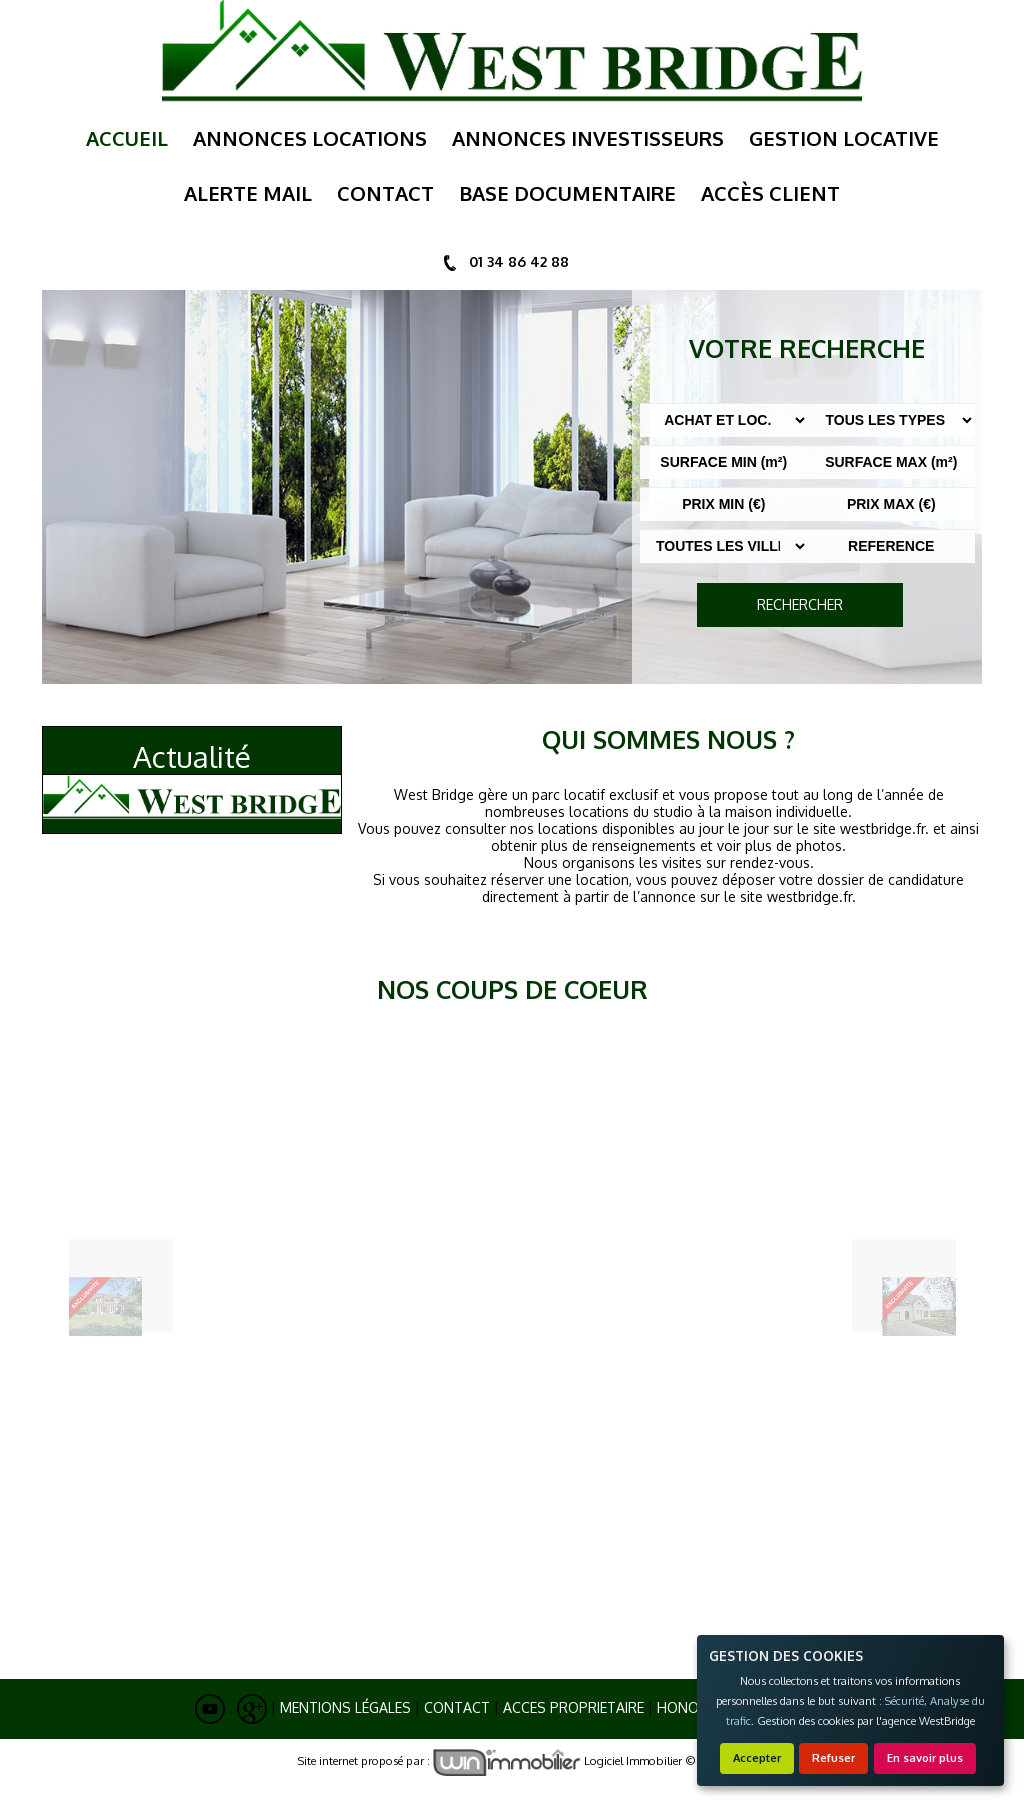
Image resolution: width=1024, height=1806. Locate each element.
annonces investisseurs (588, 138)
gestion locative (844, 138)
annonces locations (310, 138)
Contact (457, 1707)
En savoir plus (925, 1757)
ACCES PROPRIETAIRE (573, 1707)
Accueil (127, 138)
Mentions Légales (345, 1707)
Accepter (757, 1757)
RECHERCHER (800, 604)
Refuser (833, 1757)
